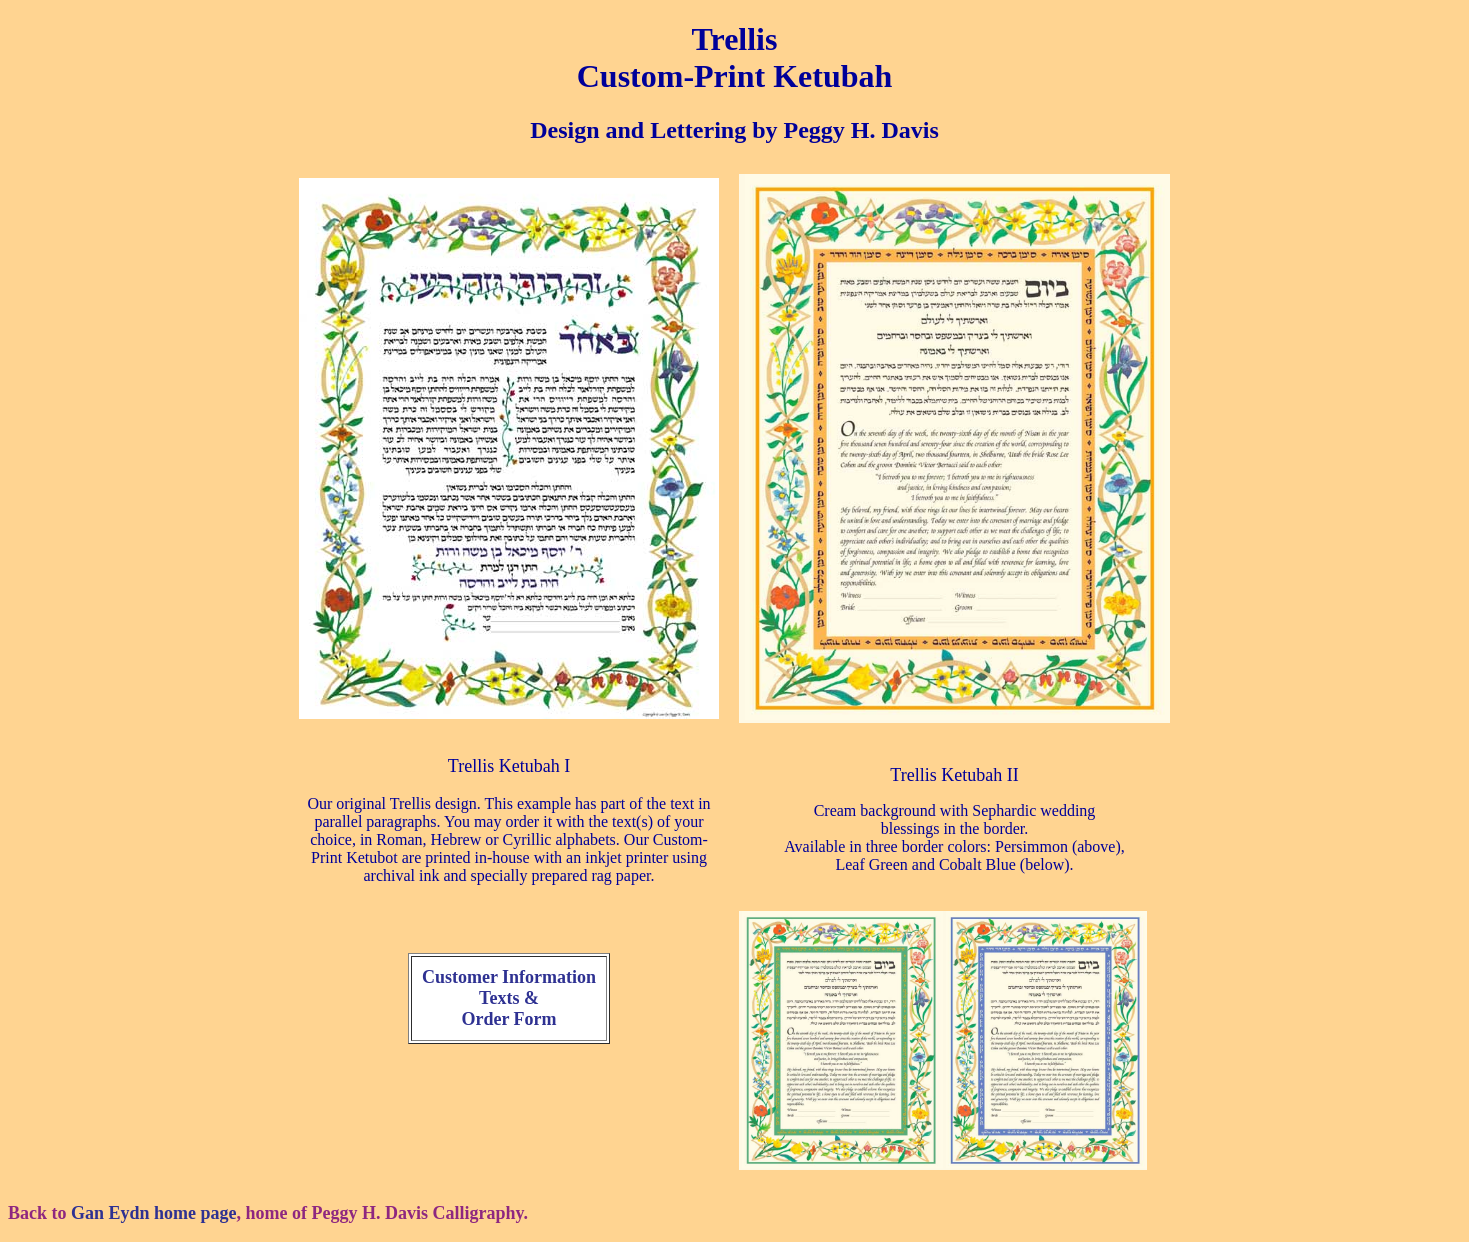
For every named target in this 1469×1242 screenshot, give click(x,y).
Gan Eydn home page (154, 1213)
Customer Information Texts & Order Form (509, 998)
